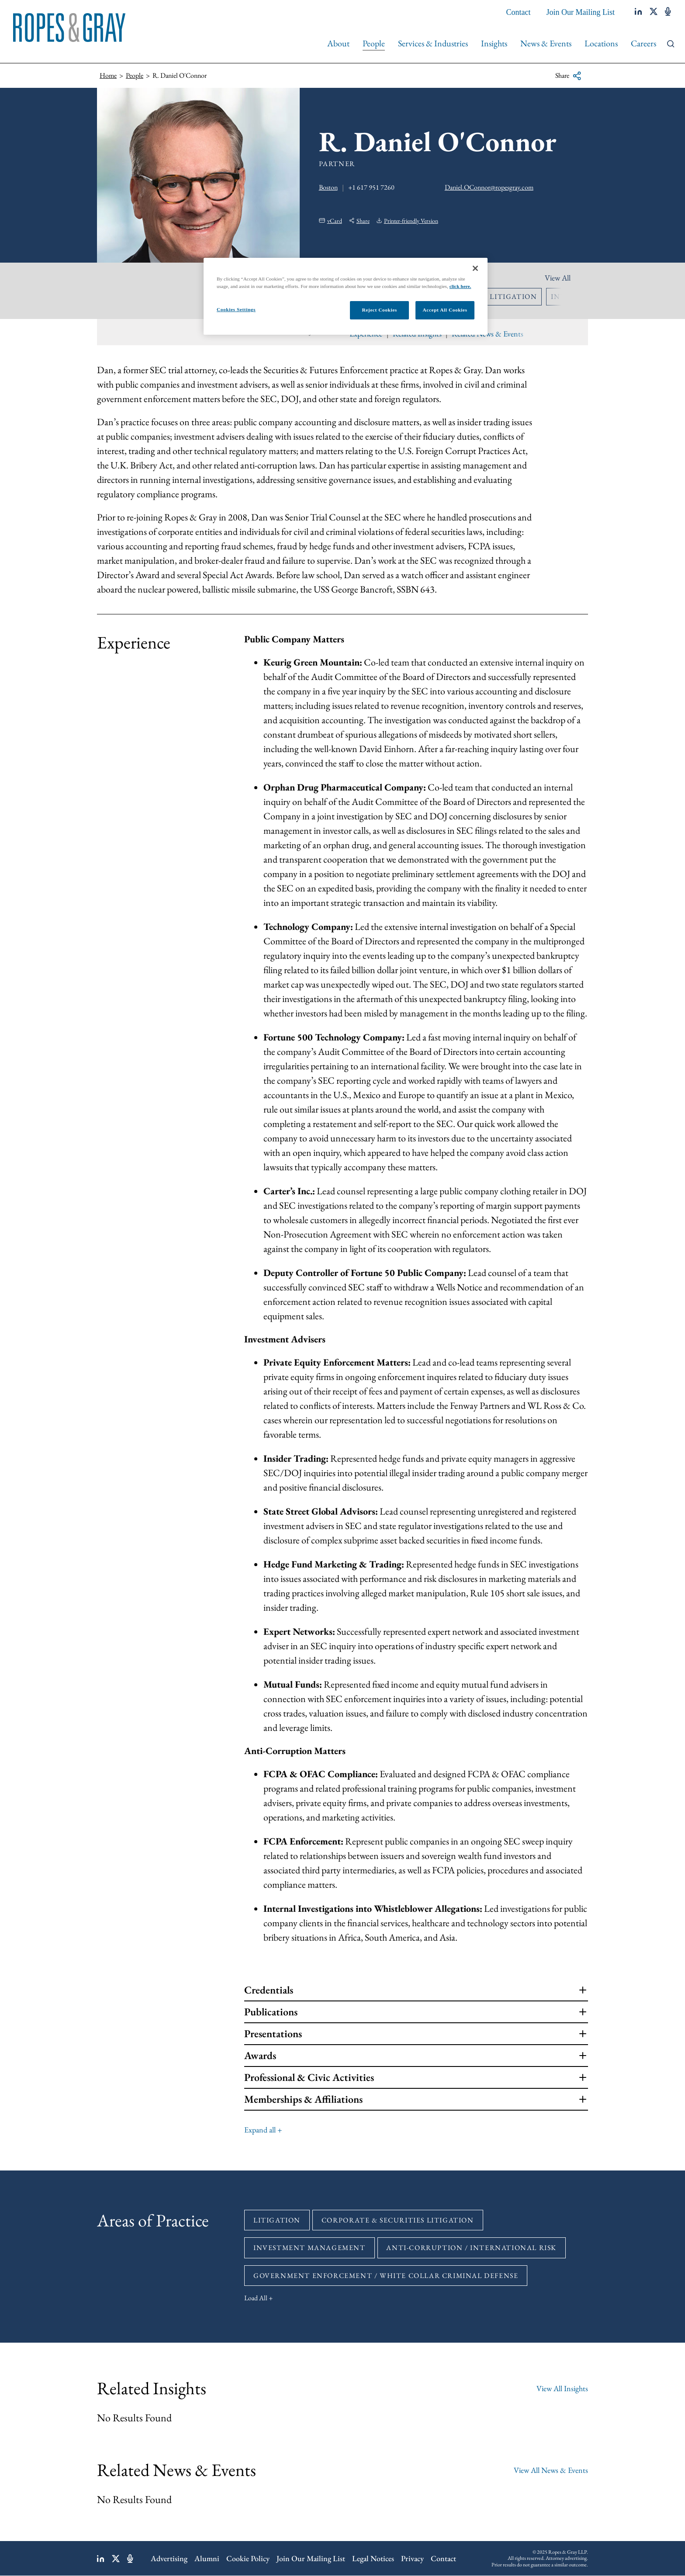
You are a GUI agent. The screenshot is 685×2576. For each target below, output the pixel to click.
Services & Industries (433, 43)
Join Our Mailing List (581, 12)
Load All (255, 2298)
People (374, 43)
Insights (494, 43)
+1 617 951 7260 (371, 187)
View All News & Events (551, 2470)
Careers (643, 43)
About (338, 43)
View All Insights (562, 2388)
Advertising (169, 2558)
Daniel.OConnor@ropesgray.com (489, 187)
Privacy (412, 2558)
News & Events (545, 43)
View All (558, 278)
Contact (518, 12)
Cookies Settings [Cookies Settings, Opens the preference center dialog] (236, 309)
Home (108, 75)
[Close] (475, 268)
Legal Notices (373, 2558)
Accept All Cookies (445, 309)
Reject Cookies (379, 309)
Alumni (206, 2558)
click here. (460, 286)
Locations (601, 43)
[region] (346, 296)
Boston (328, 187)
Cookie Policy (248, 2558)
